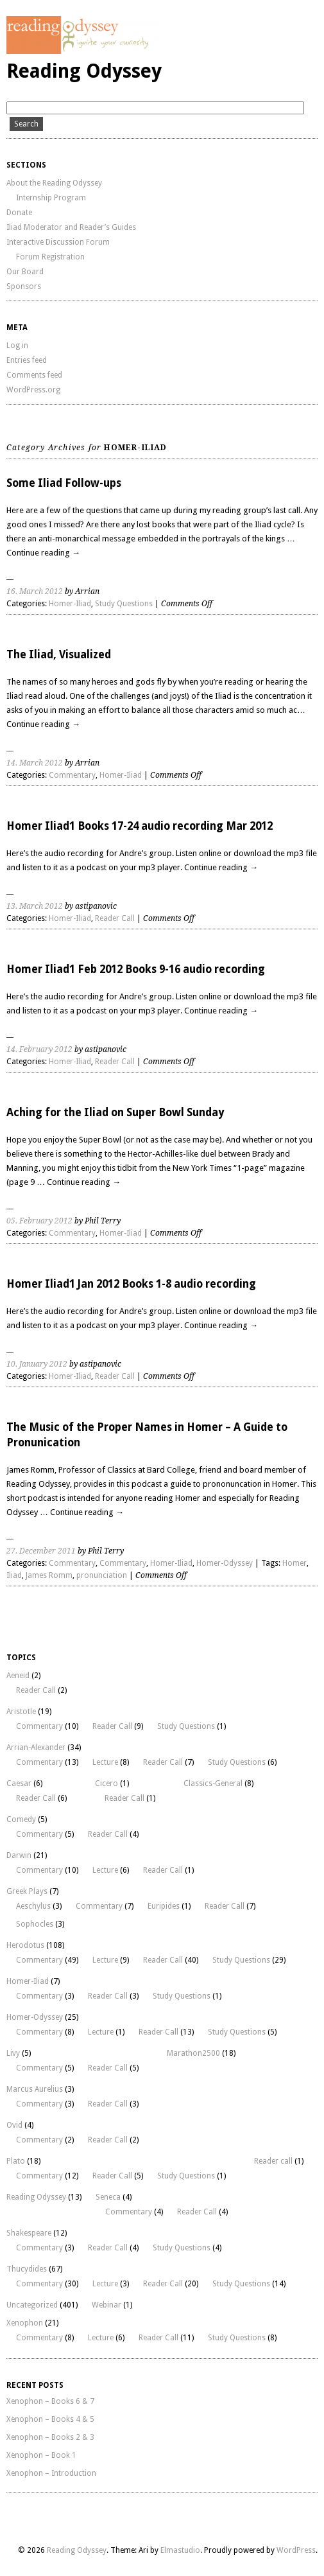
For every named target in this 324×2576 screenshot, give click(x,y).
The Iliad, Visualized (58, 654)
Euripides (164, 1906)
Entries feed (26, 360)
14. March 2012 (34, 762)
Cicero (106, 1783)
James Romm (49, 1575)
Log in (17, 345)
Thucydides (26, 2269)
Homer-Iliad (70, 603)
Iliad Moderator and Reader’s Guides (71, 227)
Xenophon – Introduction (51, 2473)
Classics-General (213, 1783)
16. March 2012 (34, 591)
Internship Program (51, 197)
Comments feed (34, 375)
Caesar (18, 1783)
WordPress (296, 2550)
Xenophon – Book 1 (41, 2455)
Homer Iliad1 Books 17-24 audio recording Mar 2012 (139, 825)
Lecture (105, 1762)
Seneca (108, 2197)
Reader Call (115, 918)
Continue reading (43, 552)
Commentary (72, 775)
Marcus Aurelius (34, 2089)
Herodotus (25, 1945)
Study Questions (124, 603)
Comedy (21, 1819)
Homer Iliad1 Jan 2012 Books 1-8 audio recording (131, 1283)
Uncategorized (32, 2304)
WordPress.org (33, 389)
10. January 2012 (36, 1364)
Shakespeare (28, 2233)
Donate (19, 212)
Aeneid (18, 1675)
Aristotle (21, 1711)
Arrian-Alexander (35, 1747)
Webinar (106, 2304)
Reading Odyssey (84, 71)
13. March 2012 (34, 906)
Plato (15, 2161)
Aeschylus (33, 1906)
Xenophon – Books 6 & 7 (50, 2401)
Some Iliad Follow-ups (63, 483)
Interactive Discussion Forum (58, 242)
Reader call (273, 2161)
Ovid (14, 2125)
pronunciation (101, 1575)
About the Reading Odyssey (54, 183)
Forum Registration (50, 256)
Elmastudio (180, 2550)
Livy (13, 2053)
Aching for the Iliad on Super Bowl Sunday (115, 1112)
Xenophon (24, 2322)
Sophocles (34, 1924)
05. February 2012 (39, 1220)
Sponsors (23, 286)
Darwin (18, 1855)
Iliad (14, 1575)
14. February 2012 (39, 1049)
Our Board (25, 271)
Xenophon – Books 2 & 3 (50, 2437)
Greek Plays (26, 1891)
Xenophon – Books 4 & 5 (50, 2419)
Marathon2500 (193, 2053)
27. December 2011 (41, 1550)
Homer (294, 1563)
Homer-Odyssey (224, 1563)
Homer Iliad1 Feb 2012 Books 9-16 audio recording (135, 969)
